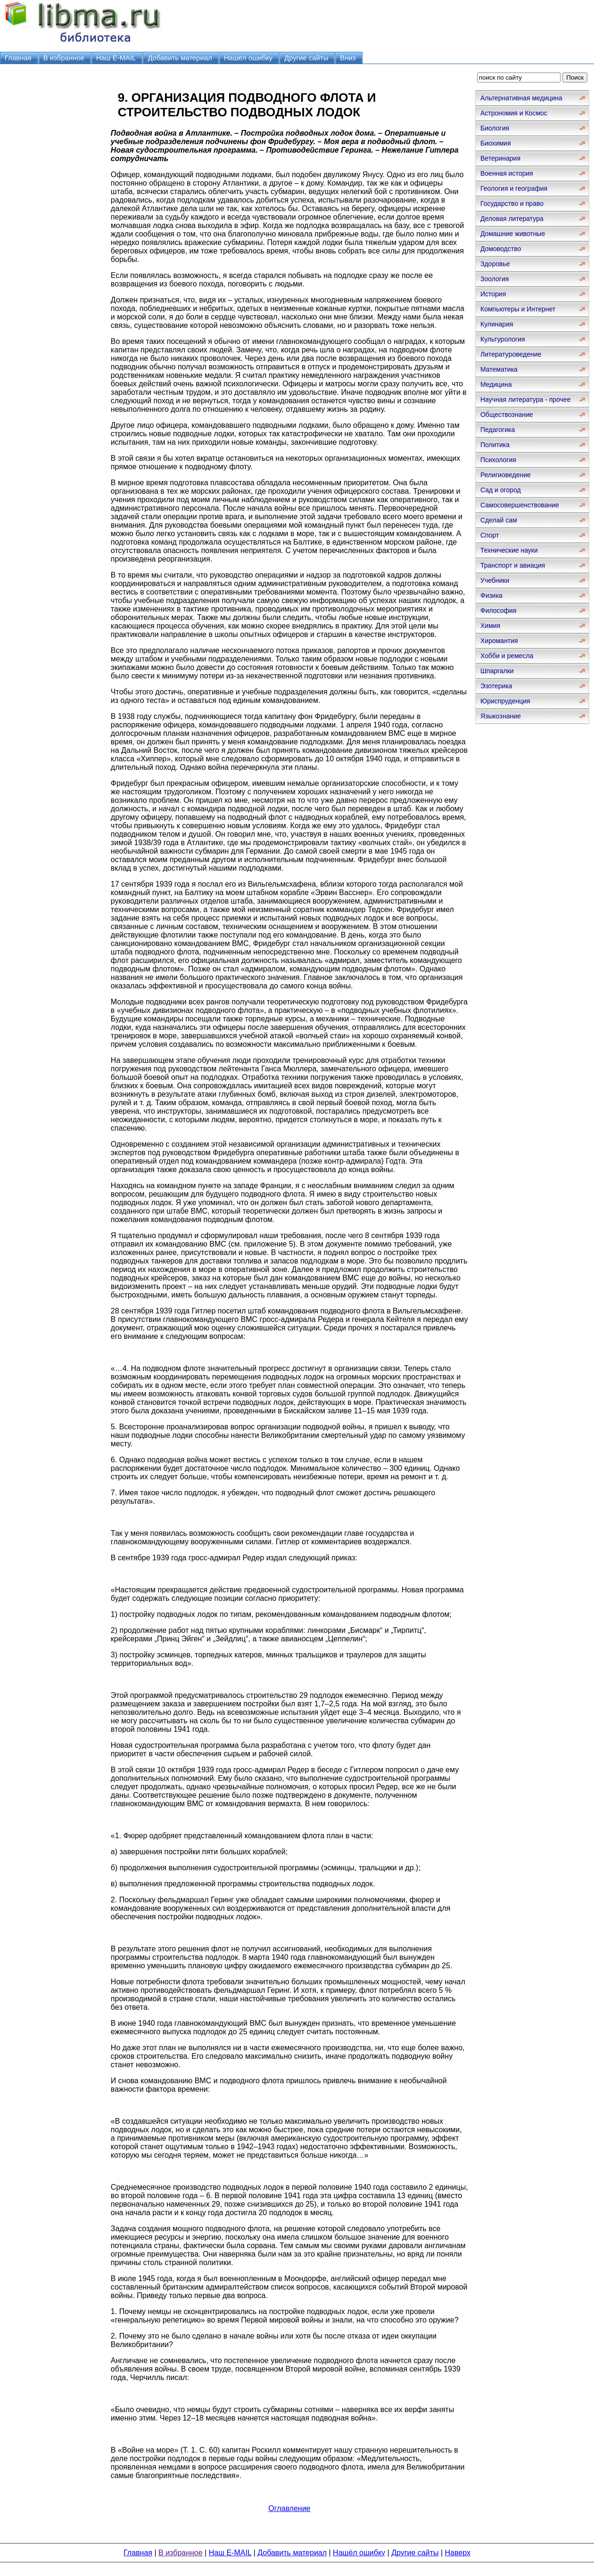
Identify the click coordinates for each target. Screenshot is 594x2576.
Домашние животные (512, 233)
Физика (491, 595)
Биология (494, 128)
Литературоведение (510, 354)
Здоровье (495, 264)
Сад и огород (500, 490)
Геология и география (513, 188)
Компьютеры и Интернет (517, 309)
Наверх (457, 2553)
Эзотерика (496, 686)
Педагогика (497, 429)
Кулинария (496, 324)
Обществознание (506, 414)
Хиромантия (499, 640)
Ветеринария (500, 158)
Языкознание (500, 716)
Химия (490, 625)
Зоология (494, 279)
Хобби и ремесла (506, 656)
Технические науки (509, 550)
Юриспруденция (505, 701)
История (493, 294)
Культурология (502, 339)
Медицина (496, 384)
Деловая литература (512, 218)
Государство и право (512, 203)
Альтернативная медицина (521, 98)
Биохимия (495, 143)
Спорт (489, 535)
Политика (495, 444)
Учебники (494, 580)
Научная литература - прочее (525, 399)
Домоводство (500, 249)
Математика (499, 369)
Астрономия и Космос (513, 113)
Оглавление (289, 2508)
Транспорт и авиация (512, 565)
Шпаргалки (497, 671)
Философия (498, 610)
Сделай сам (498, 520)
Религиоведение (505, 475)
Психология (498, 460)
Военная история (506, 173)
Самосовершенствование (519, 505)
